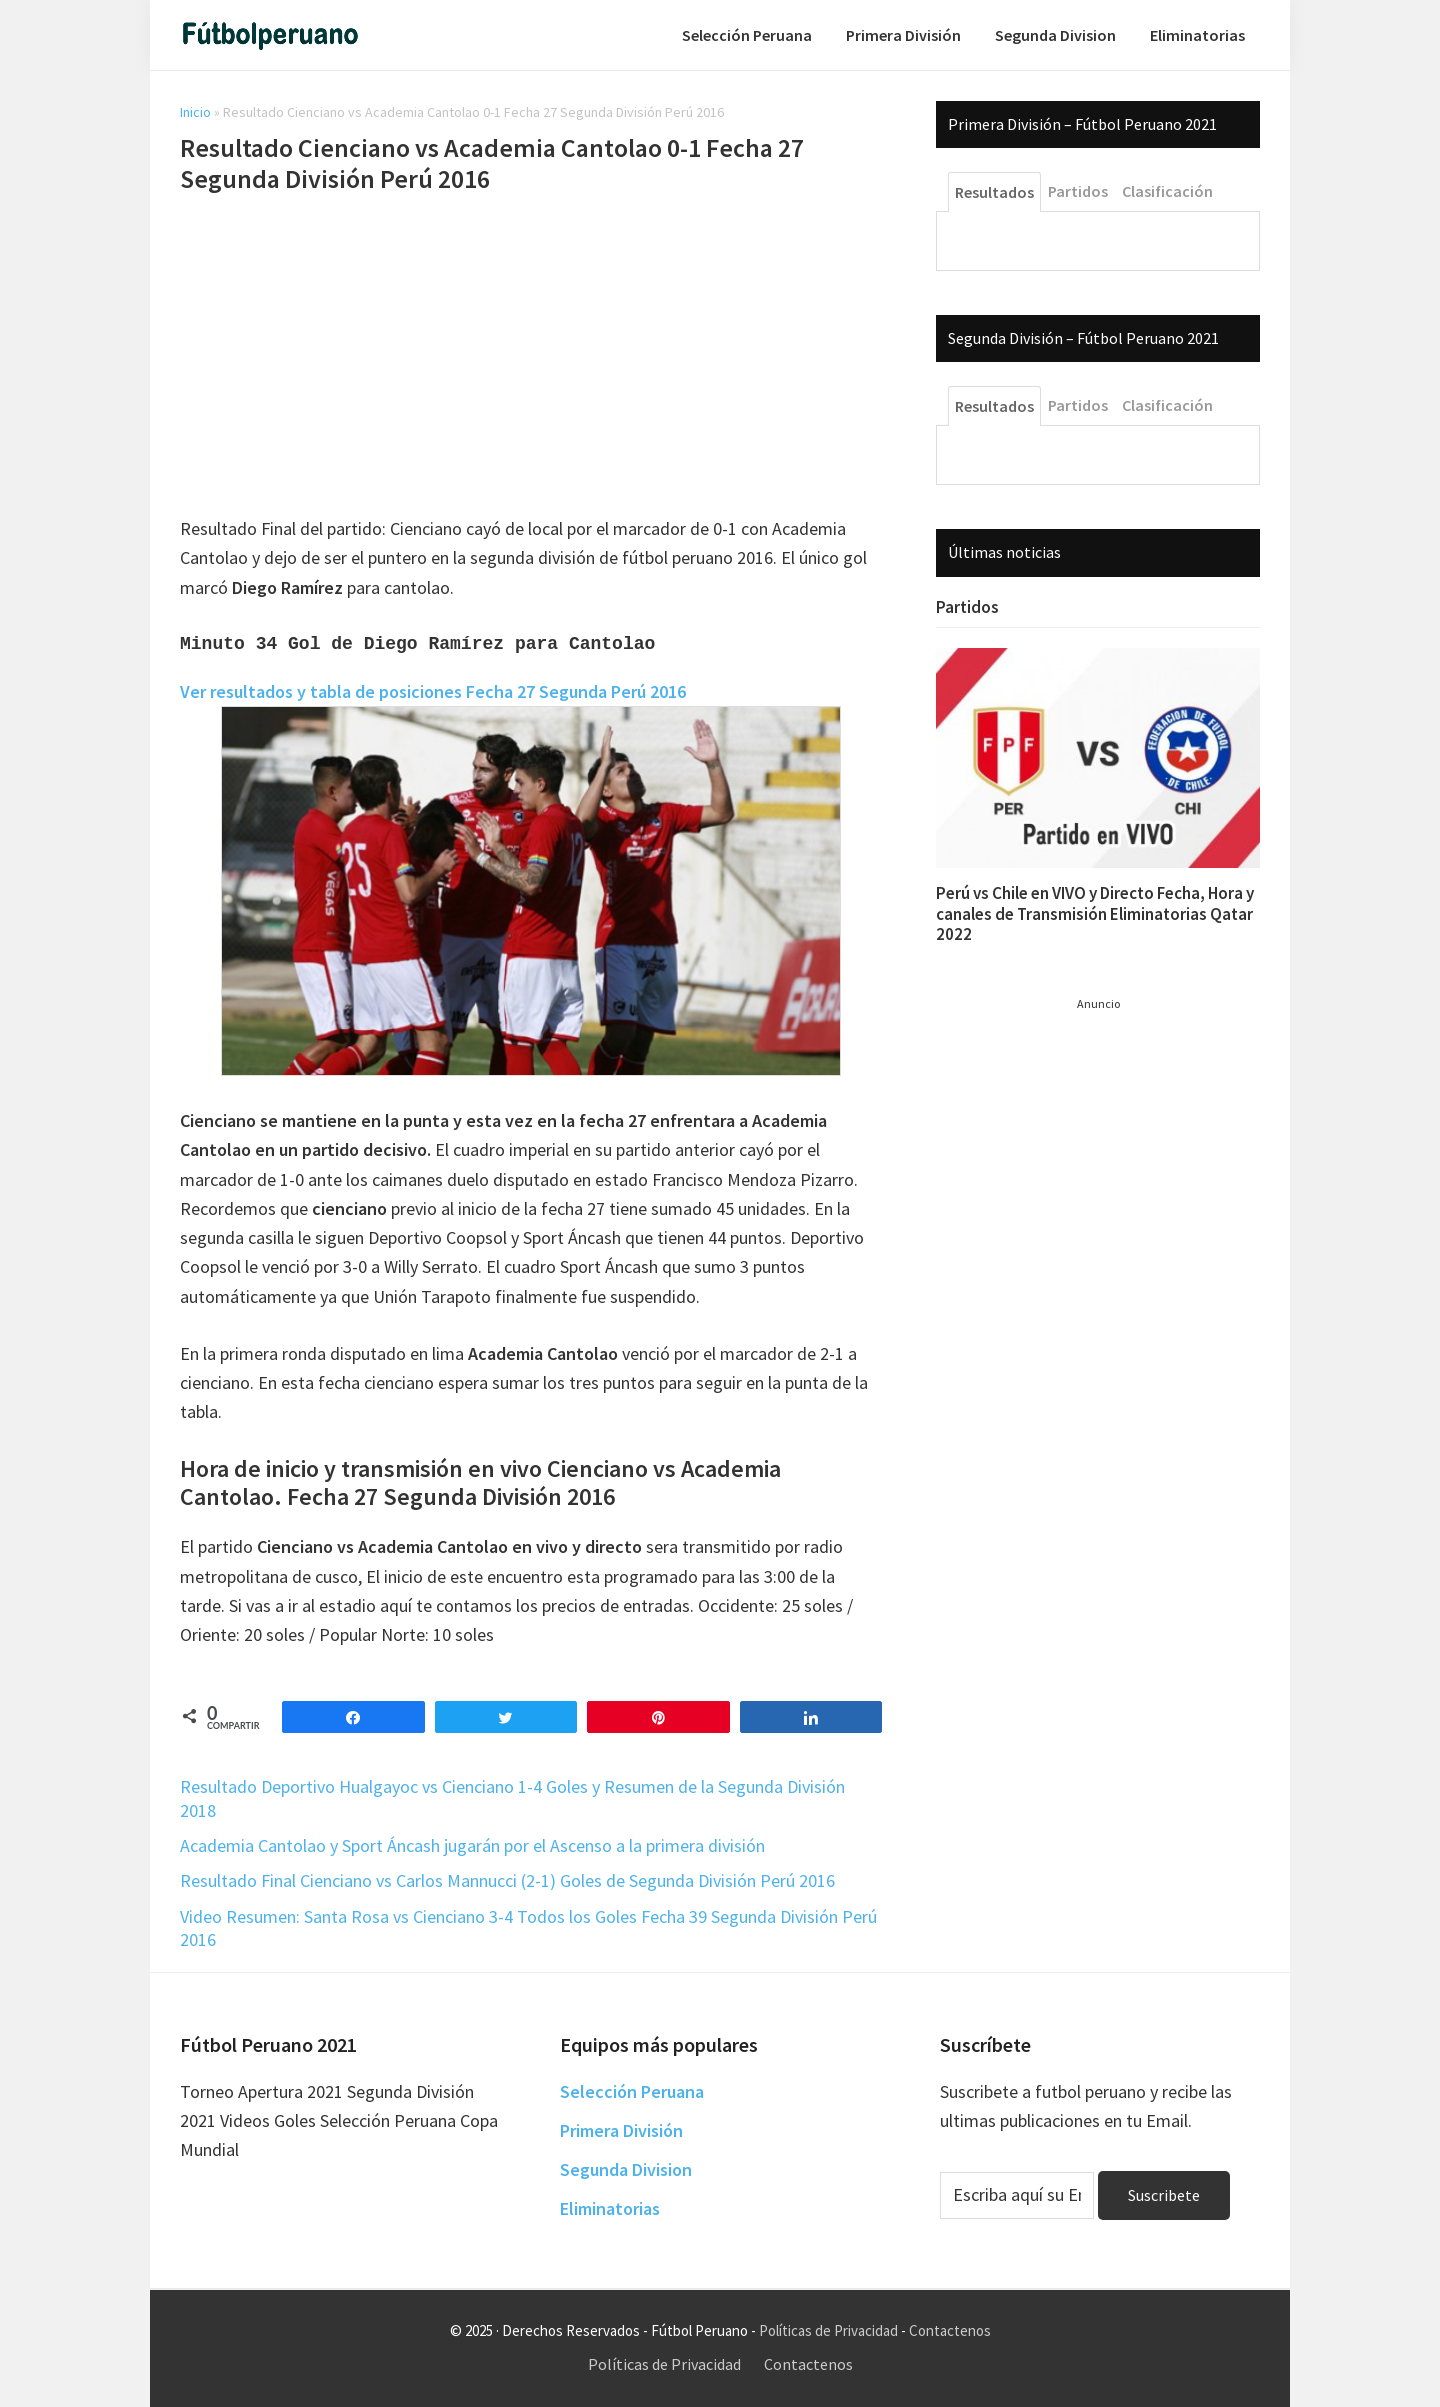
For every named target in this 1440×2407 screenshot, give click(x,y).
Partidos (967, 607)
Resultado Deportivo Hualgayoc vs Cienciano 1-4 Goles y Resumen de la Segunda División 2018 (512, 1798)
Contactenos (950, 2330)
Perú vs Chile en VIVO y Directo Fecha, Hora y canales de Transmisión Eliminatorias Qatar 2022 (1095, 913)
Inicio (195, 112)
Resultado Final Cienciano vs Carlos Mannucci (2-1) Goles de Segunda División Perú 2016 (507, 1880)
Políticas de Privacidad (828, 2330)
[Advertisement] (531, 358)
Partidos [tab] (1078, 191)
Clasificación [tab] (1167, 191)
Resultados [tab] (994, 192)
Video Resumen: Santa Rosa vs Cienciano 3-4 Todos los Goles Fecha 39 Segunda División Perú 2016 (528, 1928)
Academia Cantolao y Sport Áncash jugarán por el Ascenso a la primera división (472, 1845)
